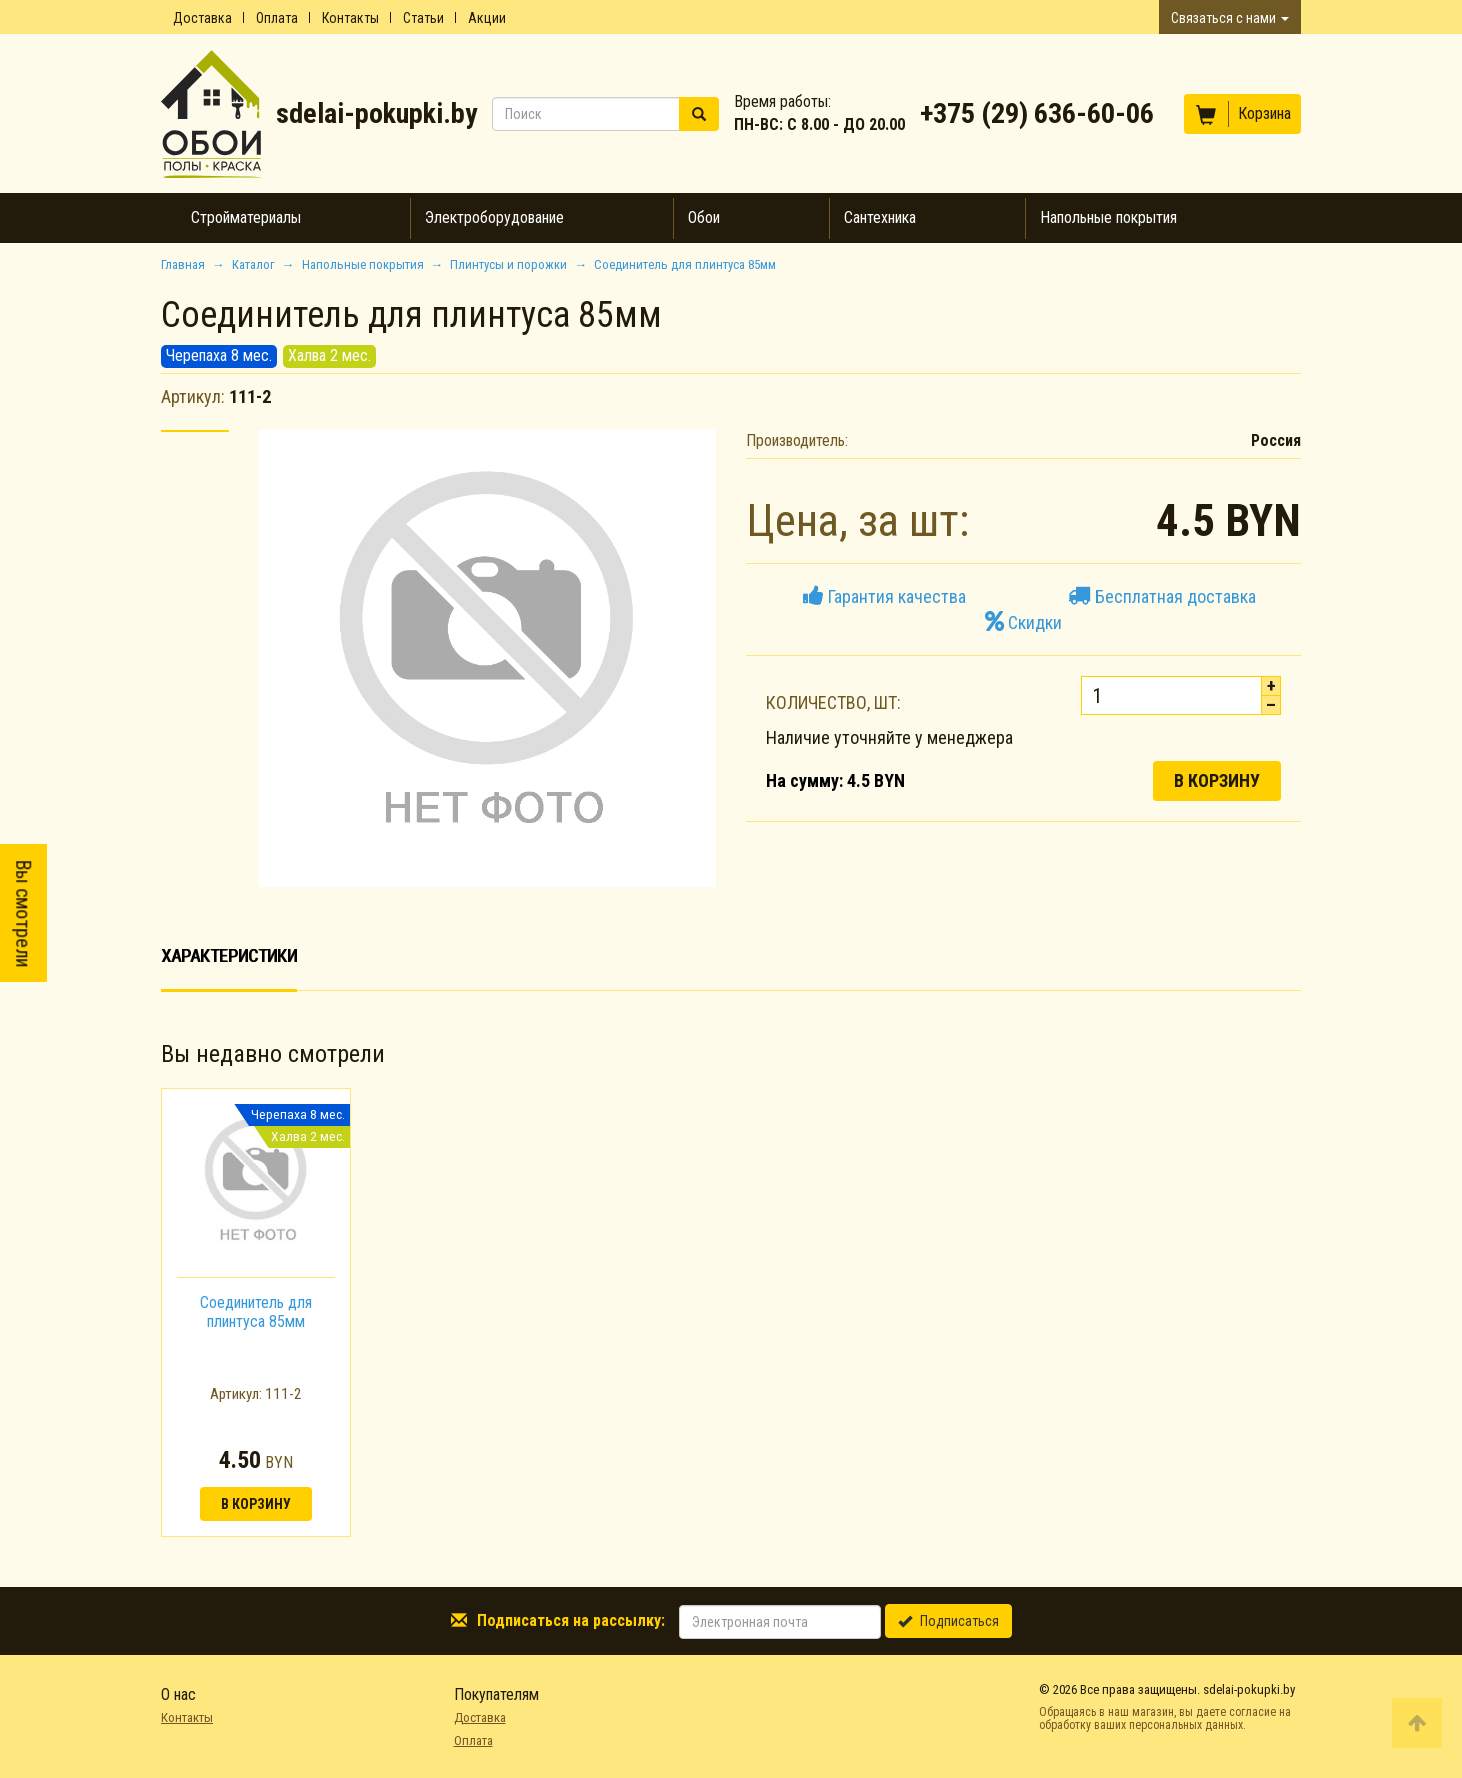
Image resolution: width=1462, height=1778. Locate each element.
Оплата (277, 18)
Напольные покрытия (1108, 217)
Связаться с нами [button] (1230, 18)
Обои (704, 217)
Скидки (1023, 622)
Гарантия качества (884, 596)
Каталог (253, 264)
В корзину (1217, 780)
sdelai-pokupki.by (376, 113)
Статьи (423, 18)
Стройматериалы (246, 217)
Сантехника (880, 217)
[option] (256, 1312)
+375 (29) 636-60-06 (1037, 113)
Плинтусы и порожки (508, 264)
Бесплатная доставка (1162, 596)
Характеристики (229, 955)
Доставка (202, 18)
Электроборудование (494, 217)
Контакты (350, 18)
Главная (183, 264)
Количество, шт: (833, 702)
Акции (487, 18)
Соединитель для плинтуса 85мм (256, 1312)
